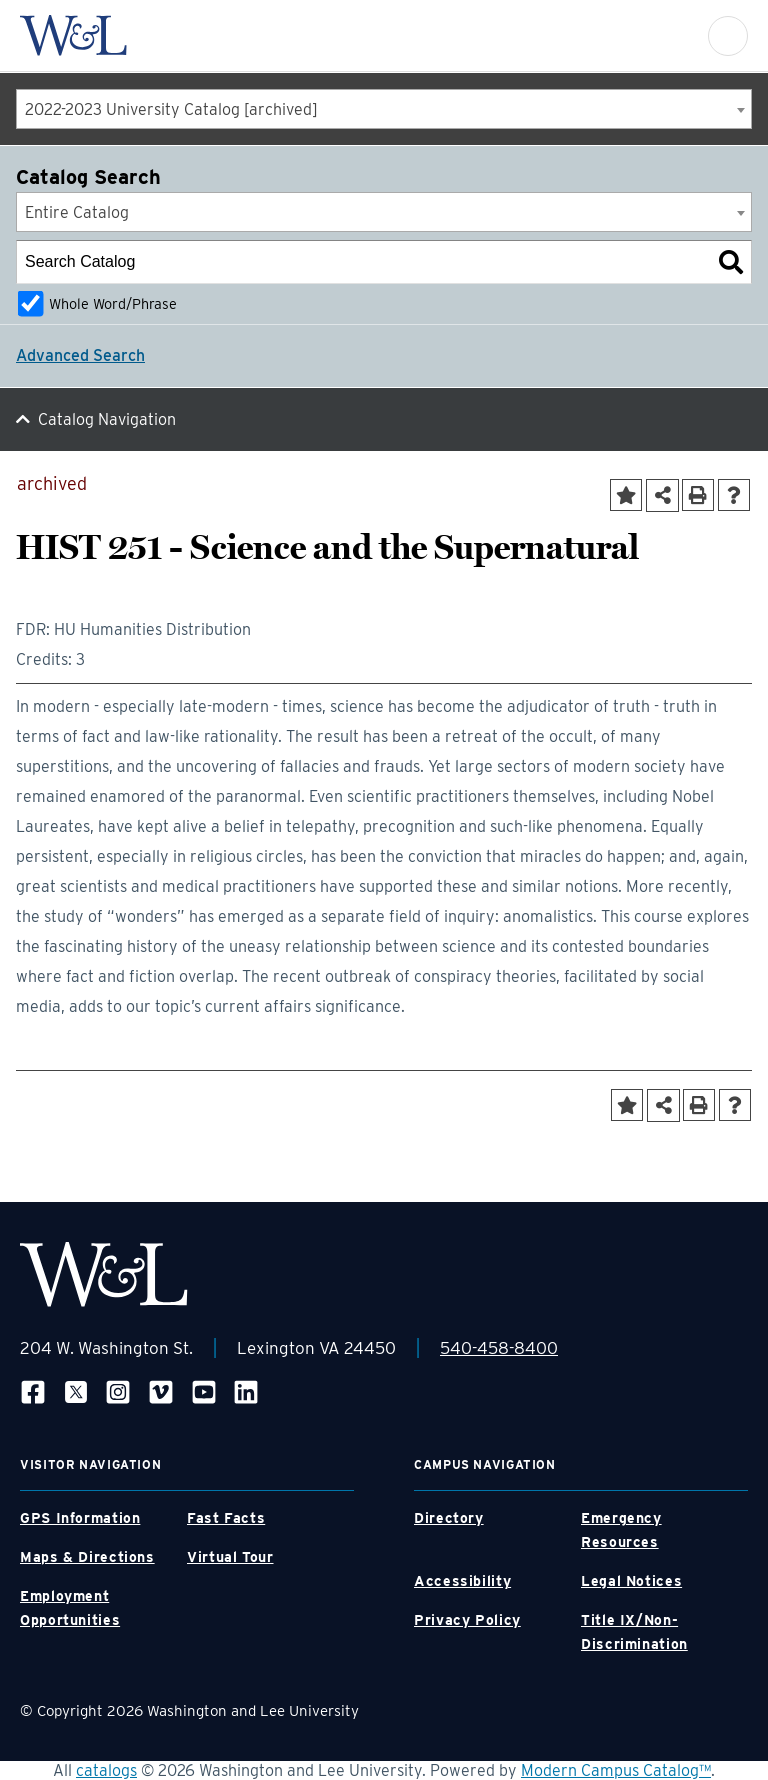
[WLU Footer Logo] (104, 1274)
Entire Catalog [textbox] (77, 212)
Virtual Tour (230, 1557)
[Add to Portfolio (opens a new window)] (626, 495)
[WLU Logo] (73, 35)
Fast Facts (226, 1518)
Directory (449, 1518)
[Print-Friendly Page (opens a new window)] (698, 495)
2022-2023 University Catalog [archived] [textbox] (171, 109)
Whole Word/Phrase (113, 303)
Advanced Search (80, 355)
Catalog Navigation (107, 419)
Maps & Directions (87, 1557)
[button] (728, 36)
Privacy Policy (467, 1620)
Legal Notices (631, 1581)
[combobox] (384, 109)
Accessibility (462, 1581)
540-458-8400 (499, 1348)
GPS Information (80, 1518)
